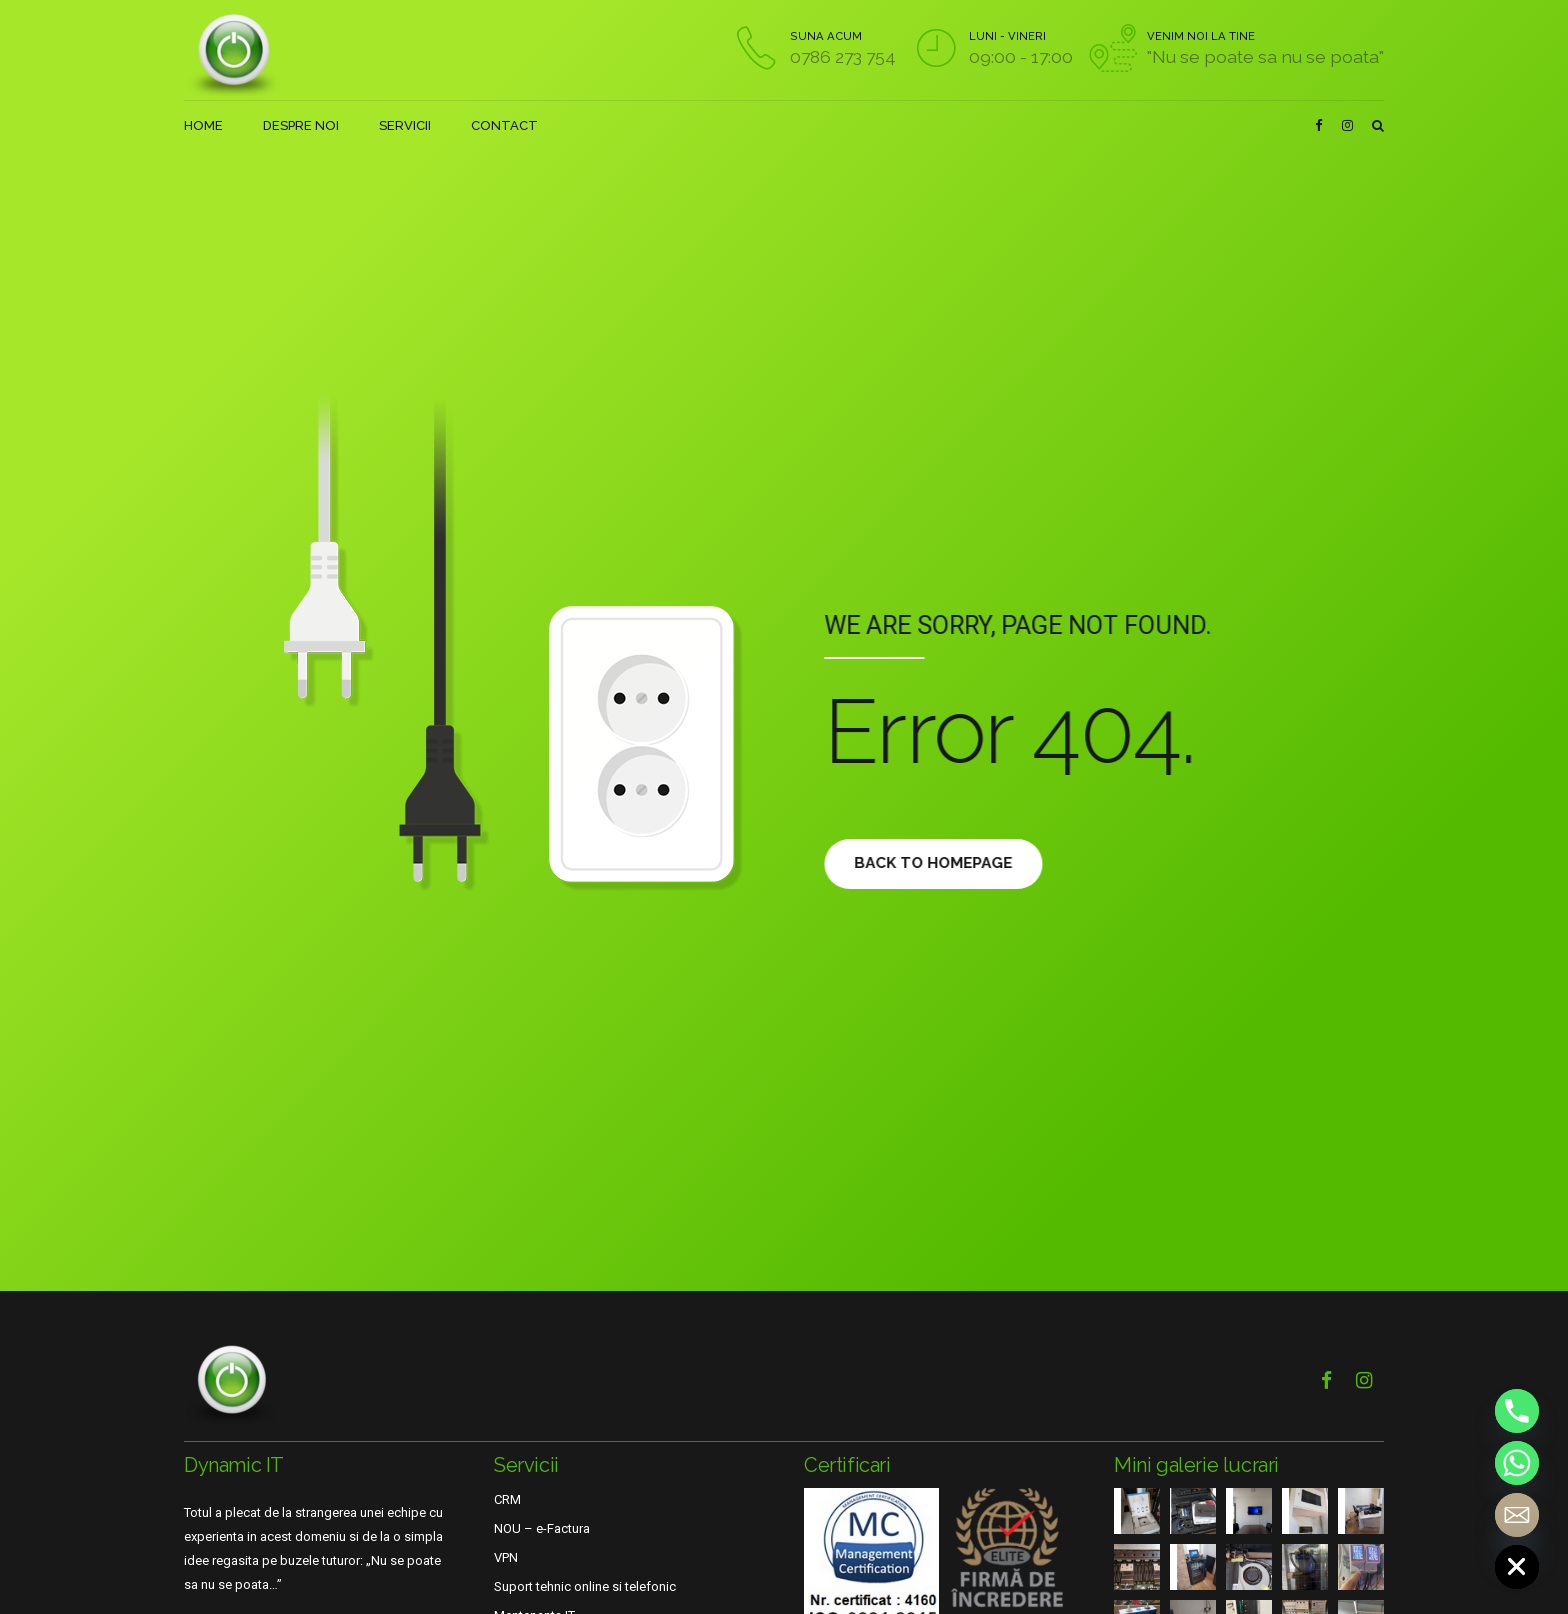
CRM (507, 1499)
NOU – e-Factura (542, 1528)
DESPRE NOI (301, 125)
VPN (506, 1557)
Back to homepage (946, 863)
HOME (203, 125)
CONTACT (504, 125)
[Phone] (1517, 1411)
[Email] (1517, 1515)
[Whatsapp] (1517, 1463)
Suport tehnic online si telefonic (585, 1586)
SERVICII (405, 125)
